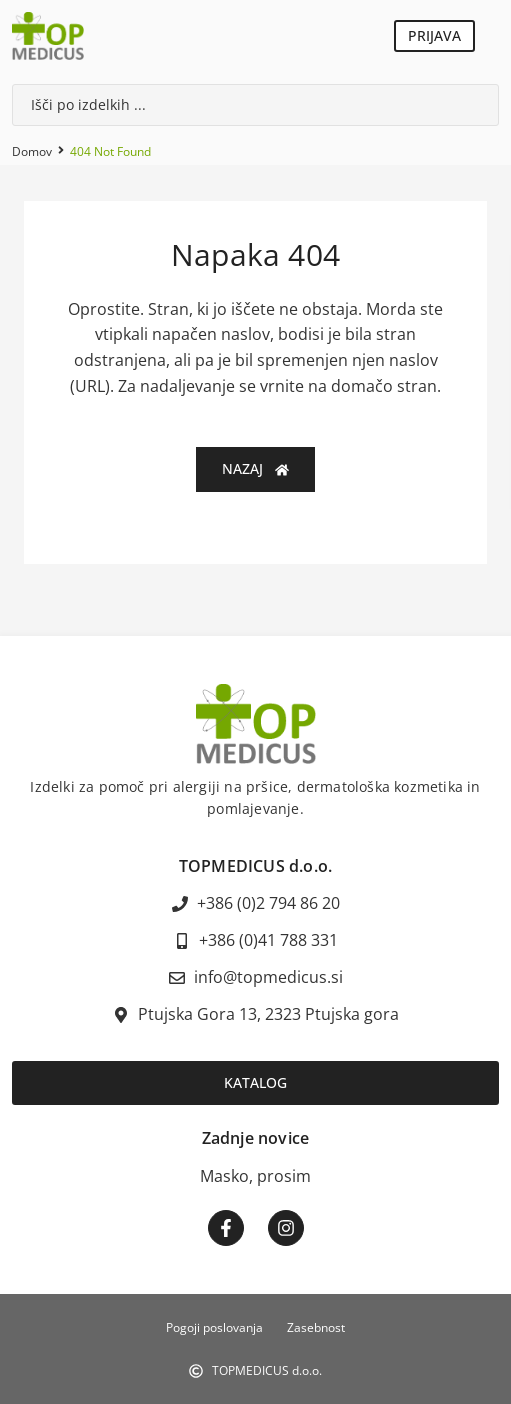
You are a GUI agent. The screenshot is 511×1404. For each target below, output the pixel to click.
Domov (32, 151)
